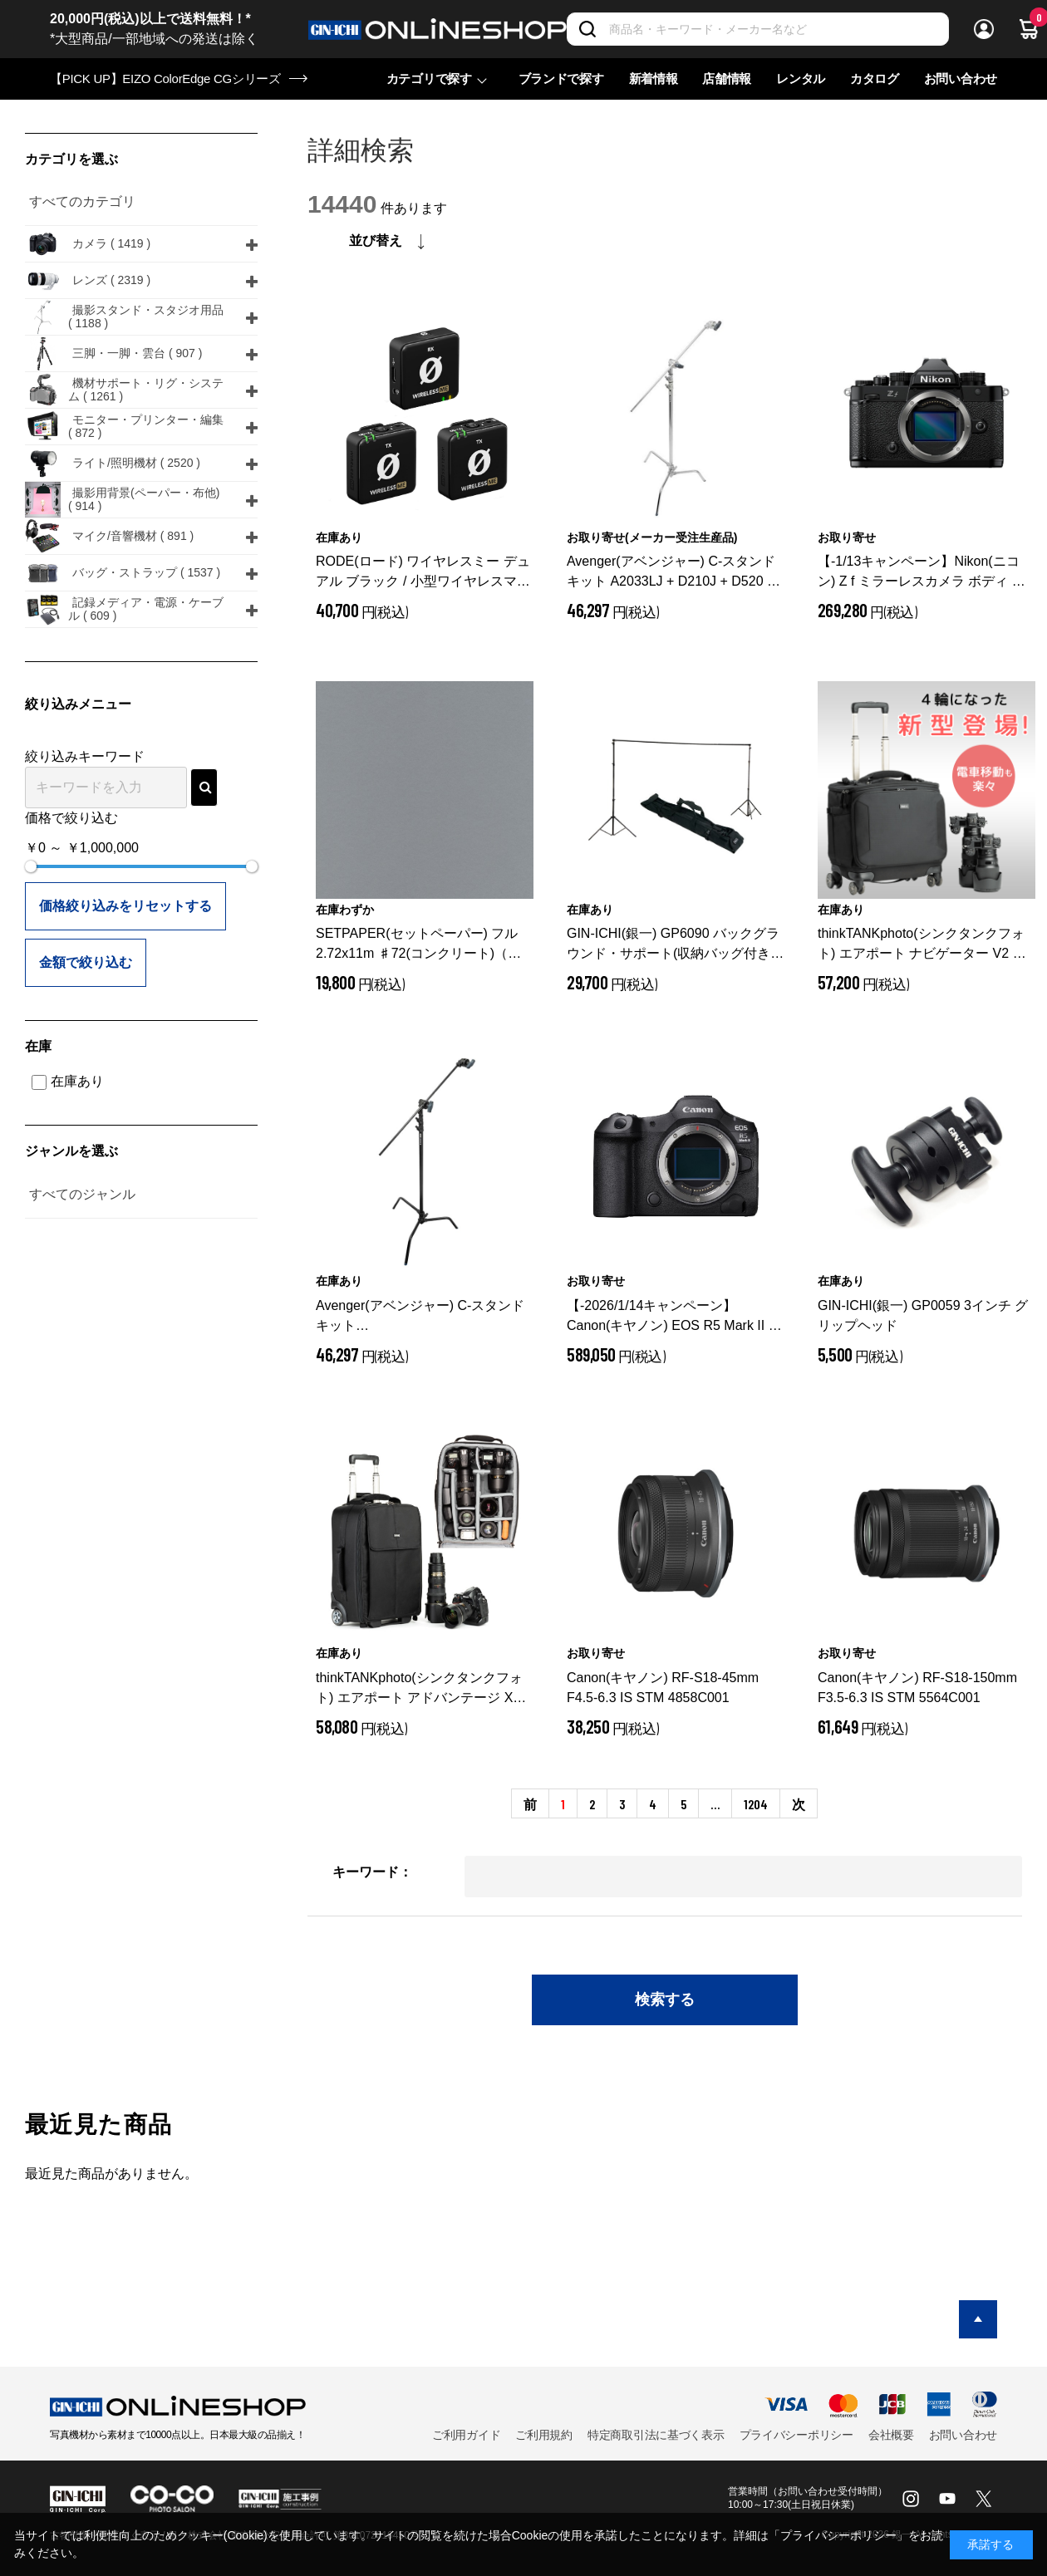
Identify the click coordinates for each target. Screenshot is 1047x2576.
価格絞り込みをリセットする (125, 906)
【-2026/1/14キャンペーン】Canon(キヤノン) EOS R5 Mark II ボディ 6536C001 (674, 1317)
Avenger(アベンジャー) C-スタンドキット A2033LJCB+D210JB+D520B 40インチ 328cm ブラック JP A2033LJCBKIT (420, 1317)
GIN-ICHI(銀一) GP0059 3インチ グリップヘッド (923, 1315)
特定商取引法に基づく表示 (656, 2434)
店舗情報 (726, 78)
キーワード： (372, 1872)
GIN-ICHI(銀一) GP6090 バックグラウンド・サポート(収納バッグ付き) (673, 945)
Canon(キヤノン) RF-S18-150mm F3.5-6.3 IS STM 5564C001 (917, 1688)
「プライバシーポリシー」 (838, 2535)
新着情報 (653, 78)
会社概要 (891, 2434)
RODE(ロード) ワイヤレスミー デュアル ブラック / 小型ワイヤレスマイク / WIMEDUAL (423, 572)
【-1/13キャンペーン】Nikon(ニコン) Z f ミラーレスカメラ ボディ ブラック (921, 572)
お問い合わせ (960, 78)
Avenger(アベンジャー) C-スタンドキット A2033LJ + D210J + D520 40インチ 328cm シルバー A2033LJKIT (675, 572)
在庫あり (68, 1081)
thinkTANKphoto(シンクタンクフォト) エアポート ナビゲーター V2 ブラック (922, 945)
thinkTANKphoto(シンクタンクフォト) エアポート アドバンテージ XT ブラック (419, 1689)
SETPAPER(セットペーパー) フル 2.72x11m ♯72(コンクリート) (418, 945)
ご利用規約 (544, 2434)
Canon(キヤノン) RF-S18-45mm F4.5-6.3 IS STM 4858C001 (663, 1688)
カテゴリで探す (429, 78)
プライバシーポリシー (796, 2434)
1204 (756, 1804)
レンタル (800, 78)
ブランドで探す (561, 78)
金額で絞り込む (85, 962)
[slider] (31, 866)
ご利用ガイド (466, 2434)
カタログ (874, 78)
